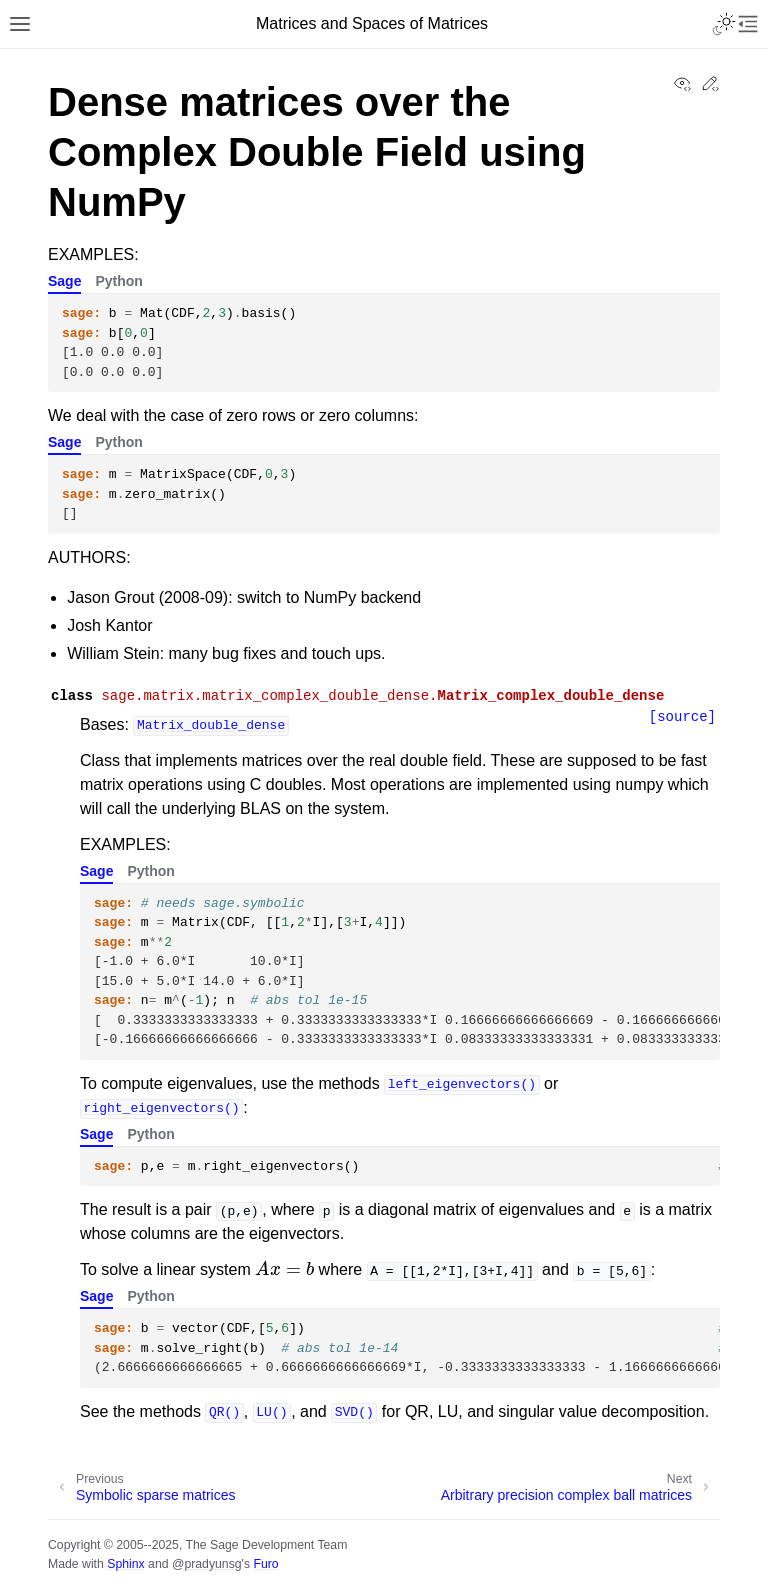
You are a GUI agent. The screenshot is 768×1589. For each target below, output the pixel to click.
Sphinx (125, 1564)
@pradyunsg (207, 1564)
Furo (265, 1564)
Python (118, 281)
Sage (64, 281)
